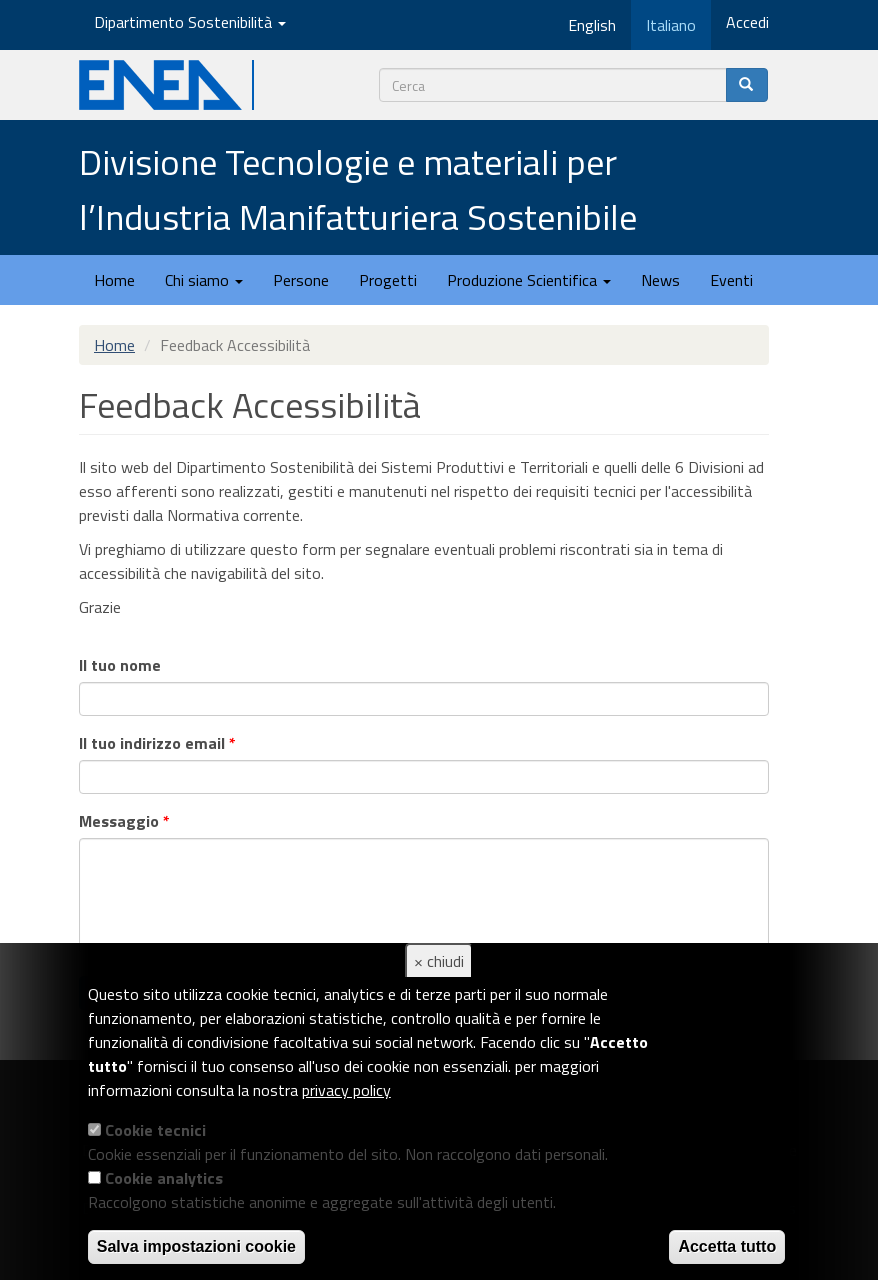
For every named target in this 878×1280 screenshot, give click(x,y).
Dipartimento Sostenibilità (190, 22)
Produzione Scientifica (529, 280)
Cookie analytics (164, 1178)
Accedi (747, 22)
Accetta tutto (727, 1246)
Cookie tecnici (155, 1130)
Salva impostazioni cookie (196, 1246)
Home (114, 280)
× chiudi (439, 961)
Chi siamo (204, 280)
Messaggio (124, 821)
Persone (301, 280)
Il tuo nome (120, 665)
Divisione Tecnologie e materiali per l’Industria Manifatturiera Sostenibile (358, 189)
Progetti (388, 280)
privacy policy (346, 1090)
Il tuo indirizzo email (157, 743)
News (660, 280)
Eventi (731, 280)
